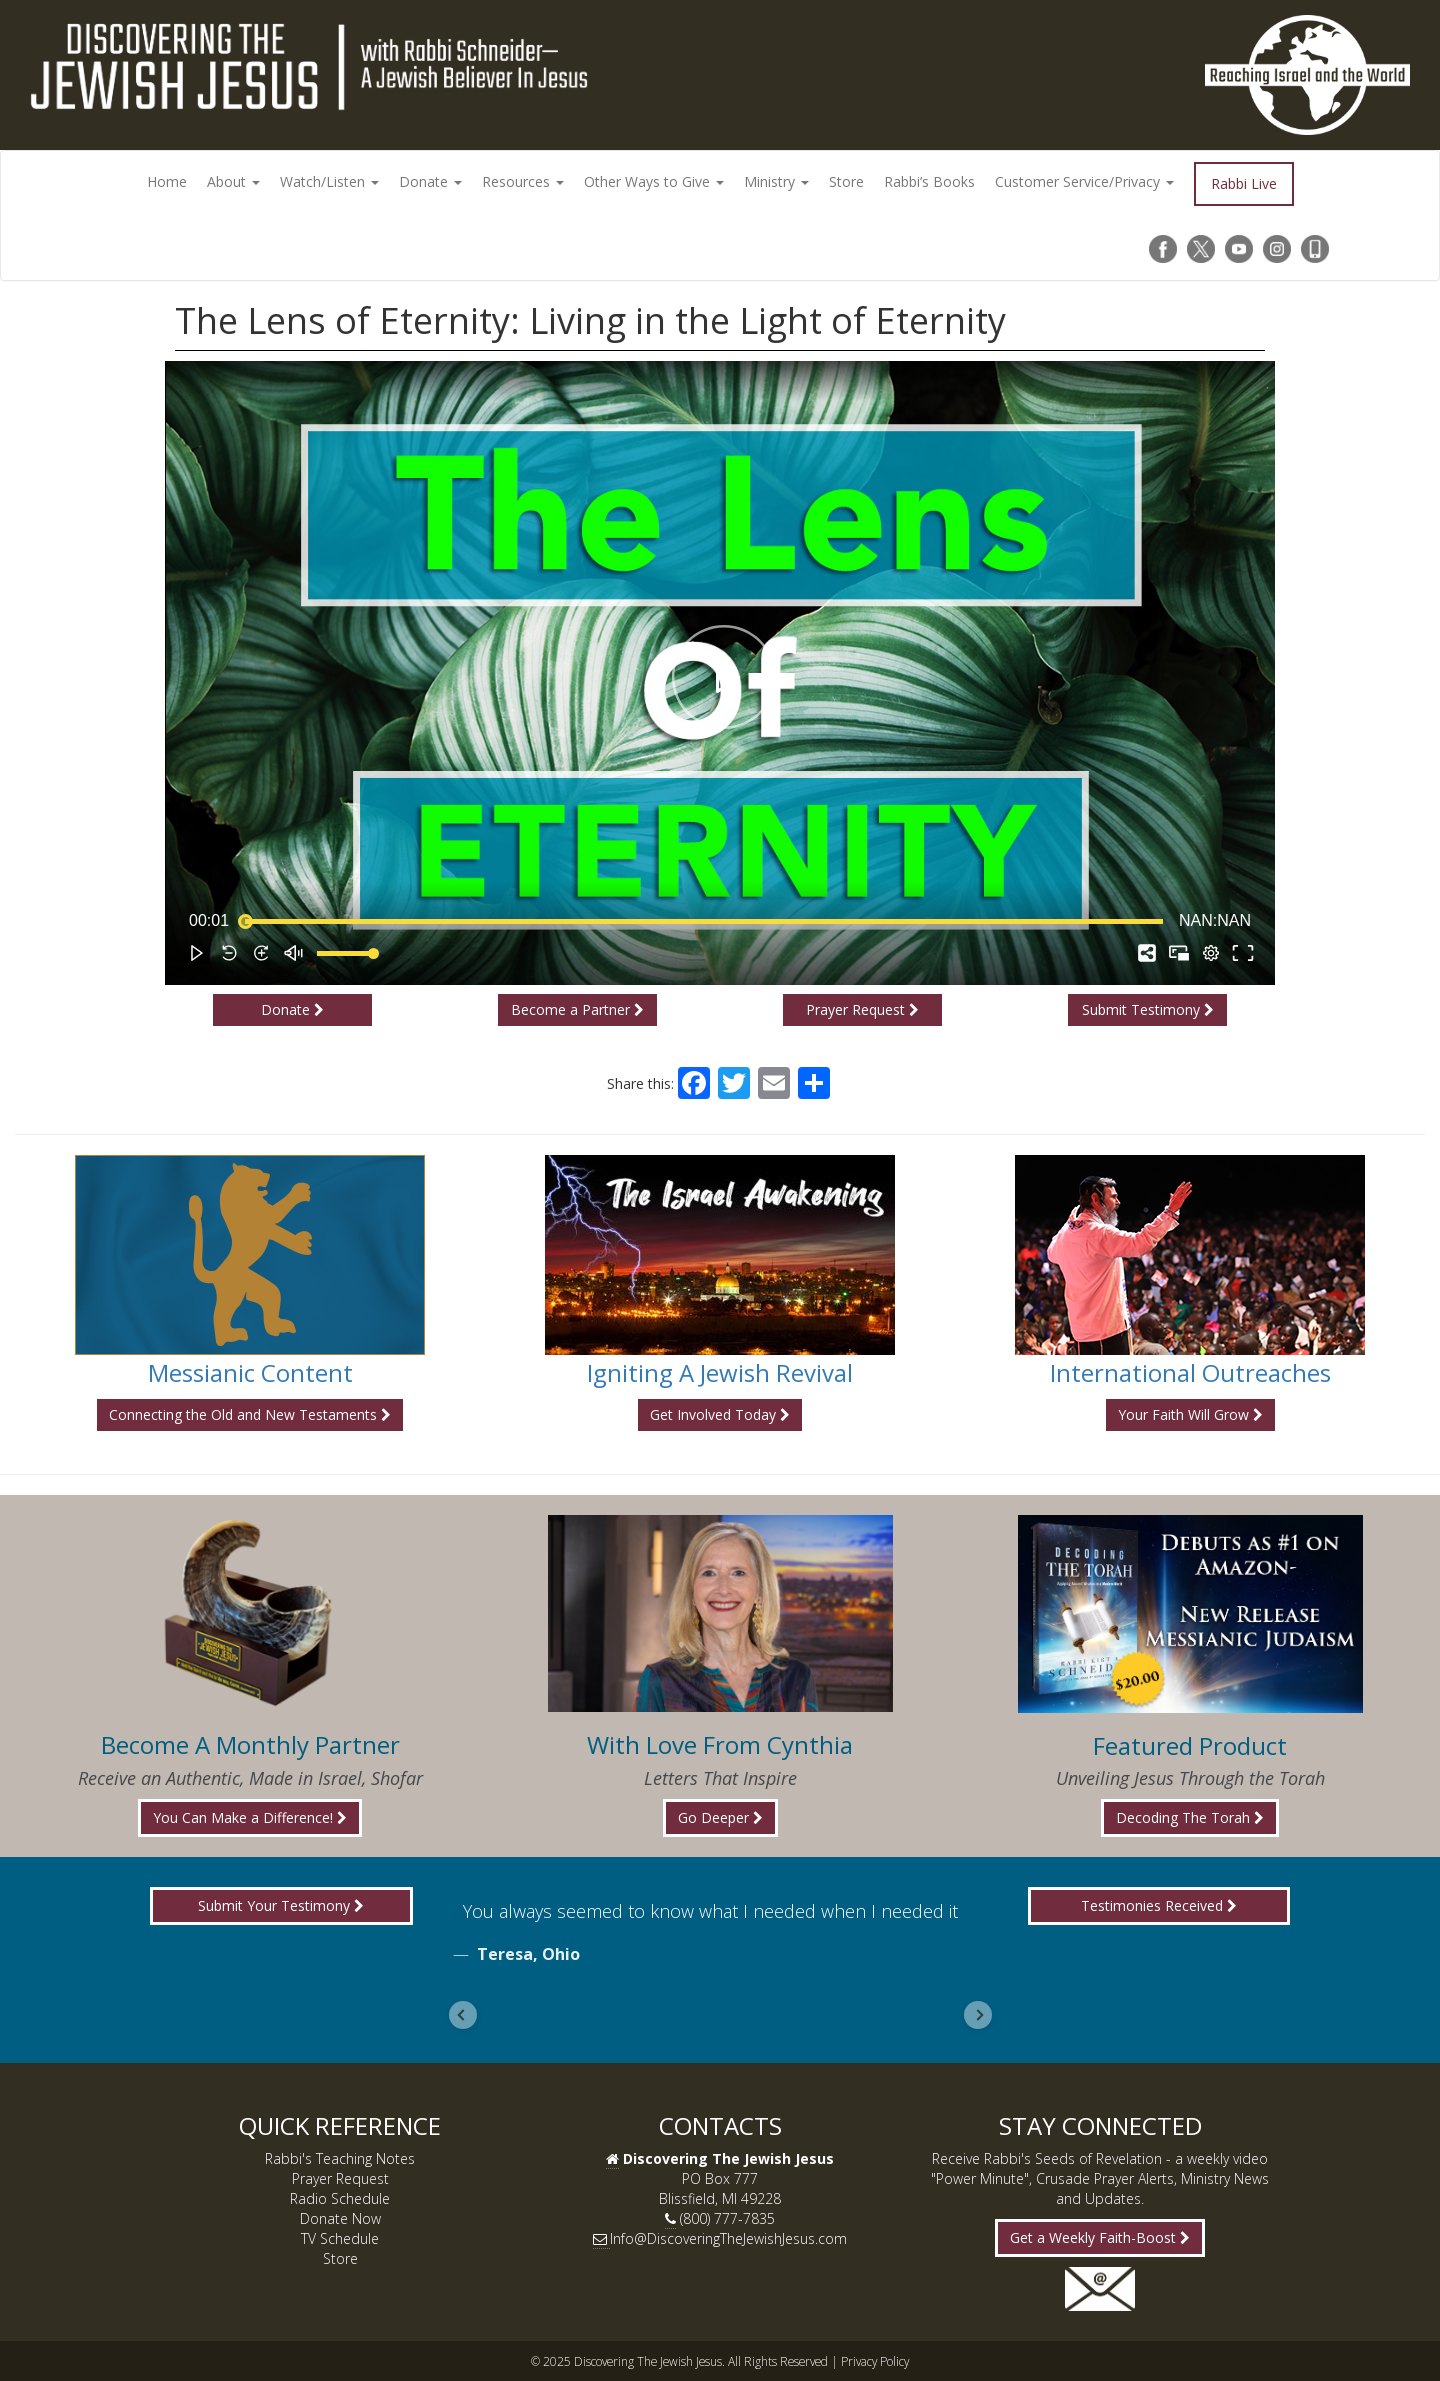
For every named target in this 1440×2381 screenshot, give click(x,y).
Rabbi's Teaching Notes (340, 2158)
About (233, 181)
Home (167, 181)
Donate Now (340, 2218)
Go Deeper (720, 1817)
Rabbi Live (1244, 183)
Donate (430, 181)
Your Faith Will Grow (1190, 1414)
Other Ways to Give (654, 181)
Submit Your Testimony (281, 1905)
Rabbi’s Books (929, 181)
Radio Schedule (340, 2198)
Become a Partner (577, 1009)
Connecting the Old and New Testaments (250, 1414)
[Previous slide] (463, 2015)
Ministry (776, 181)
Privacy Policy (875, 2361)
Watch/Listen (329, 181)
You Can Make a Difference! (250, 1817)
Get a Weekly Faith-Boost (1100, 2237)
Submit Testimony (1148, 1009)
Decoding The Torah (1190, 1817)
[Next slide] (978, 2015)
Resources (523, 181)
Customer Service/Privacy (1084, 181)
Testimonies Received (1159, 1905)
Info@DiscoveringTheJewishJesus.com (728, 2238)
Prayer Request (862, 1009)
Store (846, 181)
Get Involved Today (720, 1414)
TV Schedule (340, 2238)
